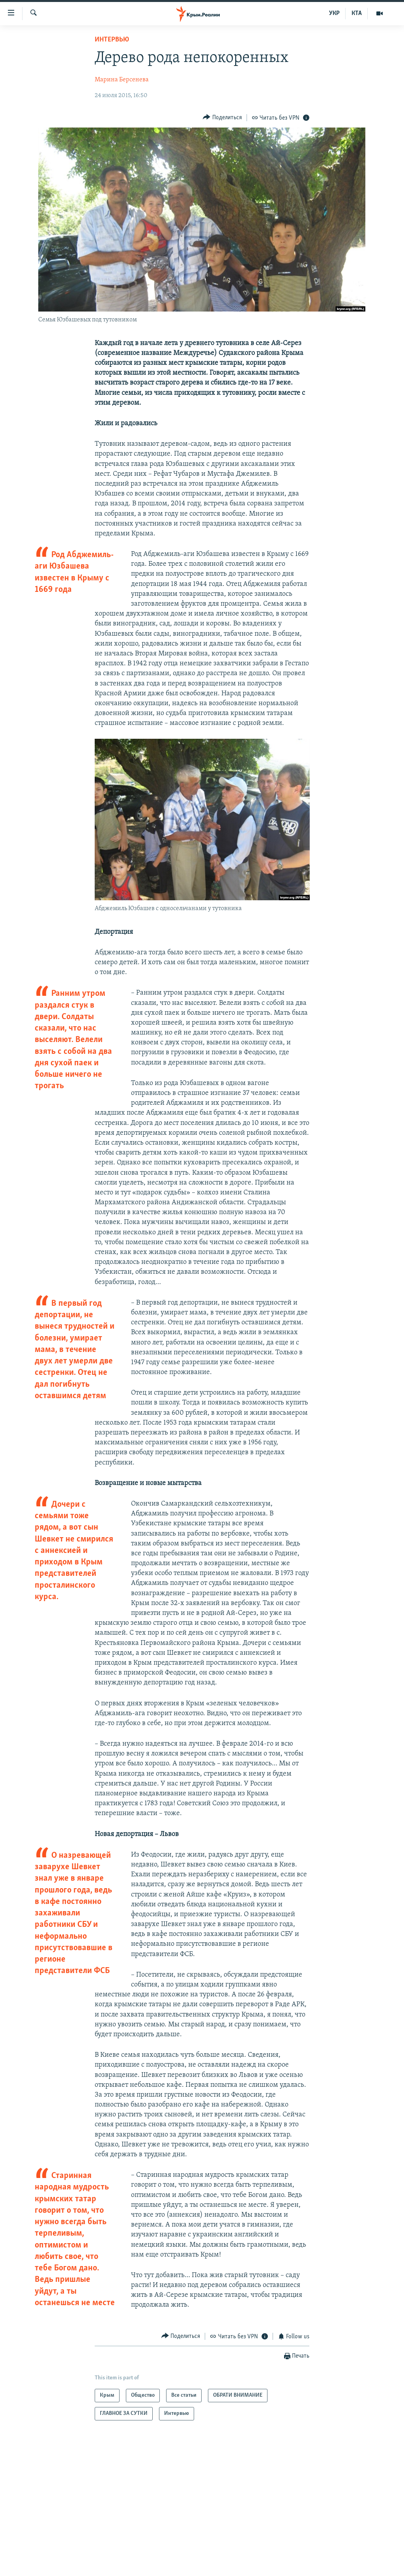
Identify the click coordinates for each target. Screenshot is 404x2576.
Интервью (112, 39)
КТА (357, 13)
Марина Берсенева (122, 80)
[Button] (222, 117)
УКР (334, 13)
